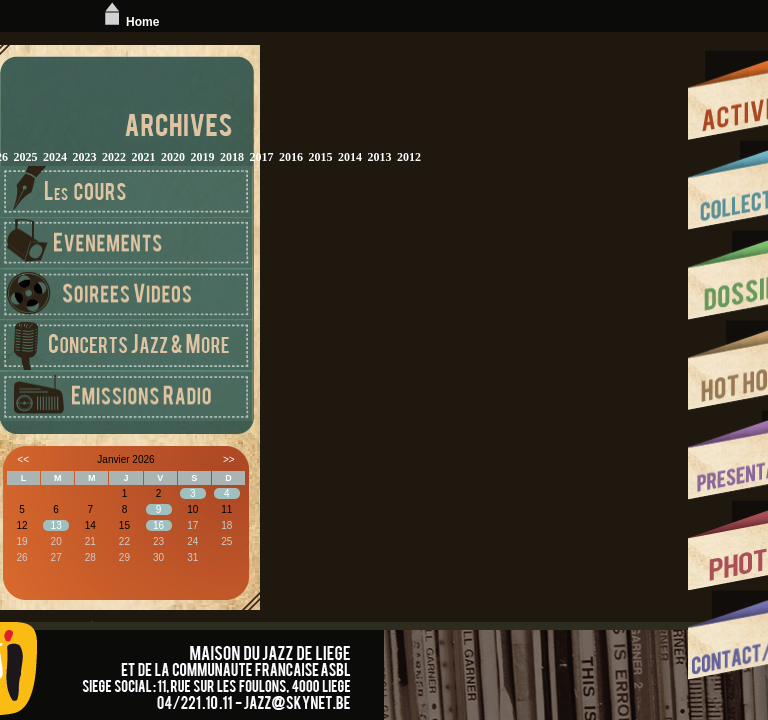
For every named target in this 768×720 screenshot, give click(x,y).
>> (229, 459)
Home (129, 22)
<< (23, 459)
